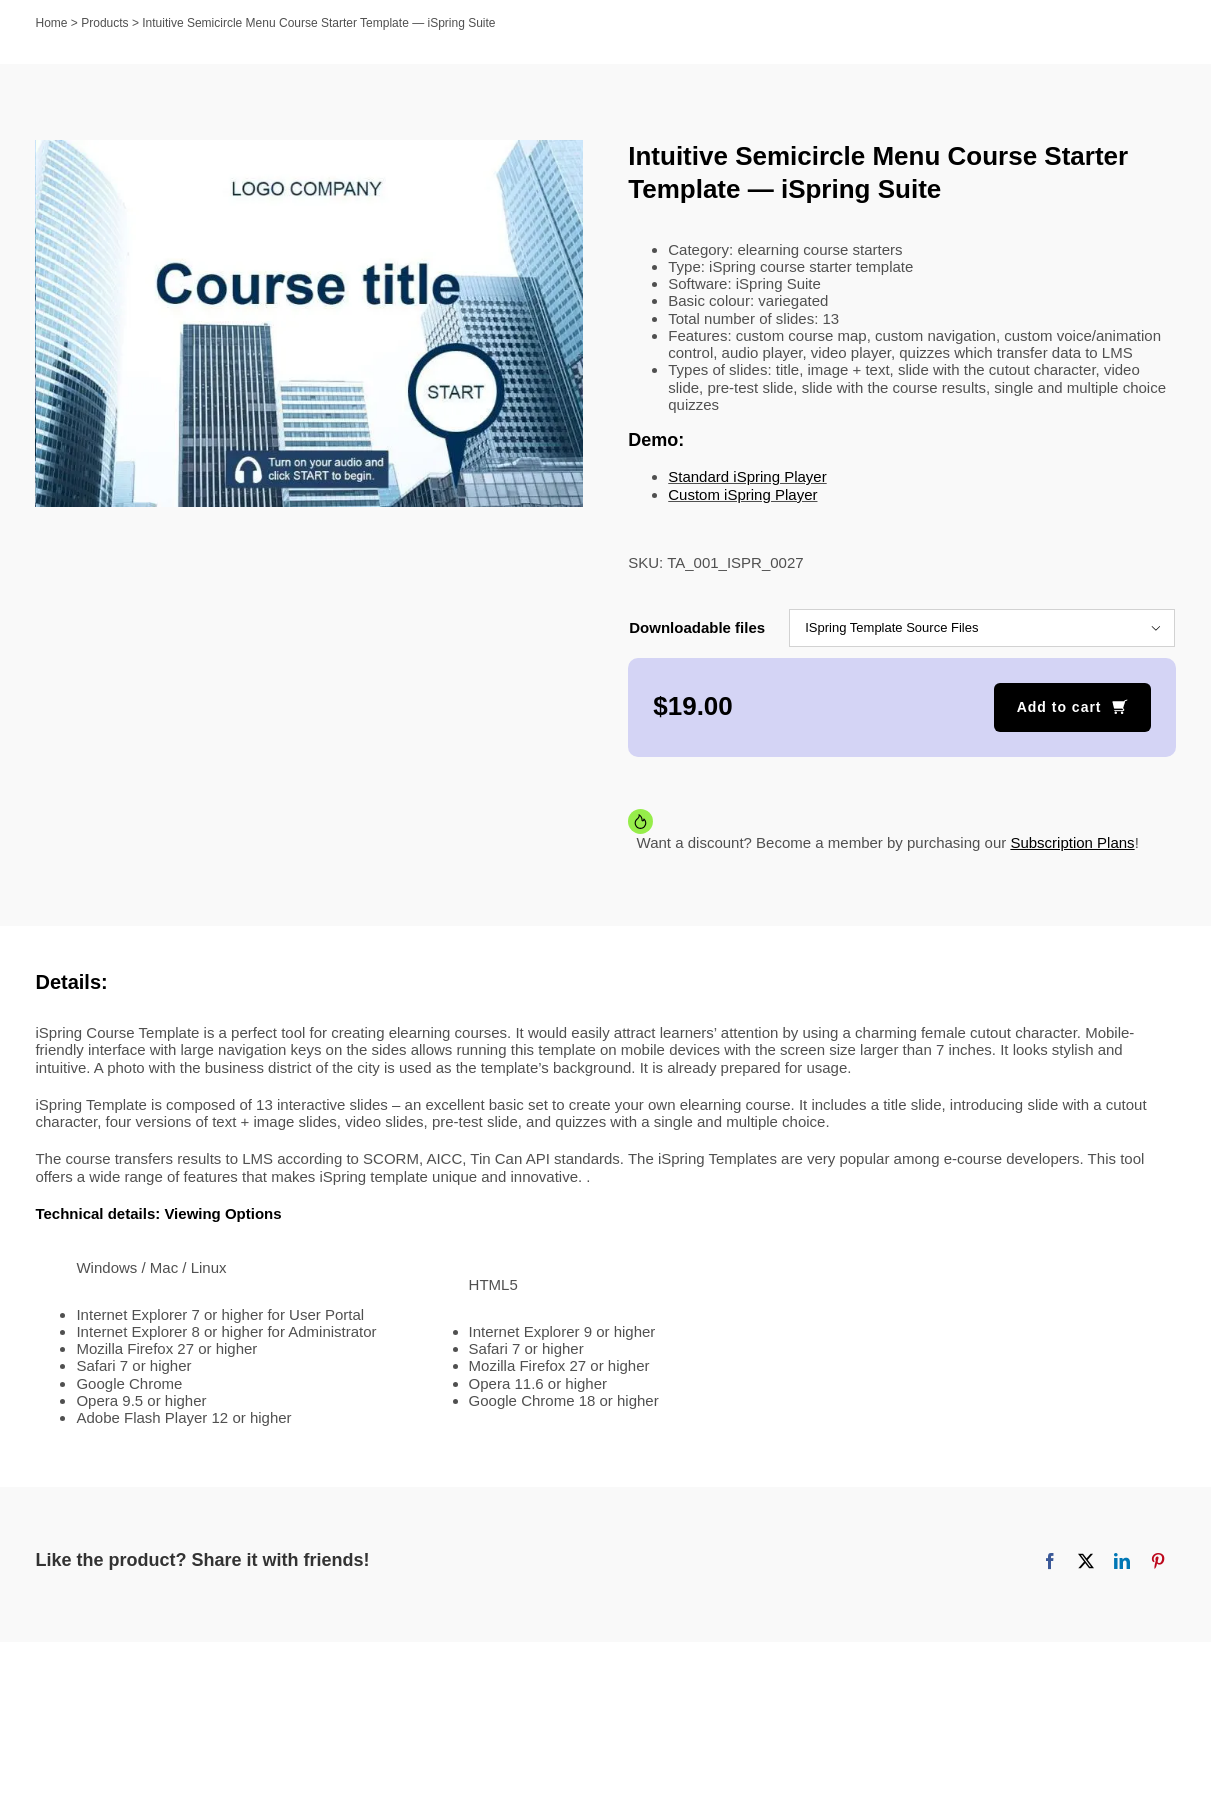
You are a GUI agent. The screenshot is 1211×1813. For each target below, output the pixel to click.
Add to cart (1059, 707)
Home (52, 23)
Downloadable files (697, 627)
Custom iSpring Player (742, 494)
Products (104, 23)
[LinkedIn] (1122, 1561)
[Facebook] (1050, 1561)
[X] (1086, 1561)
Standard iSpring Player (747, 476)
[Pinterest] (1158, 1561)
